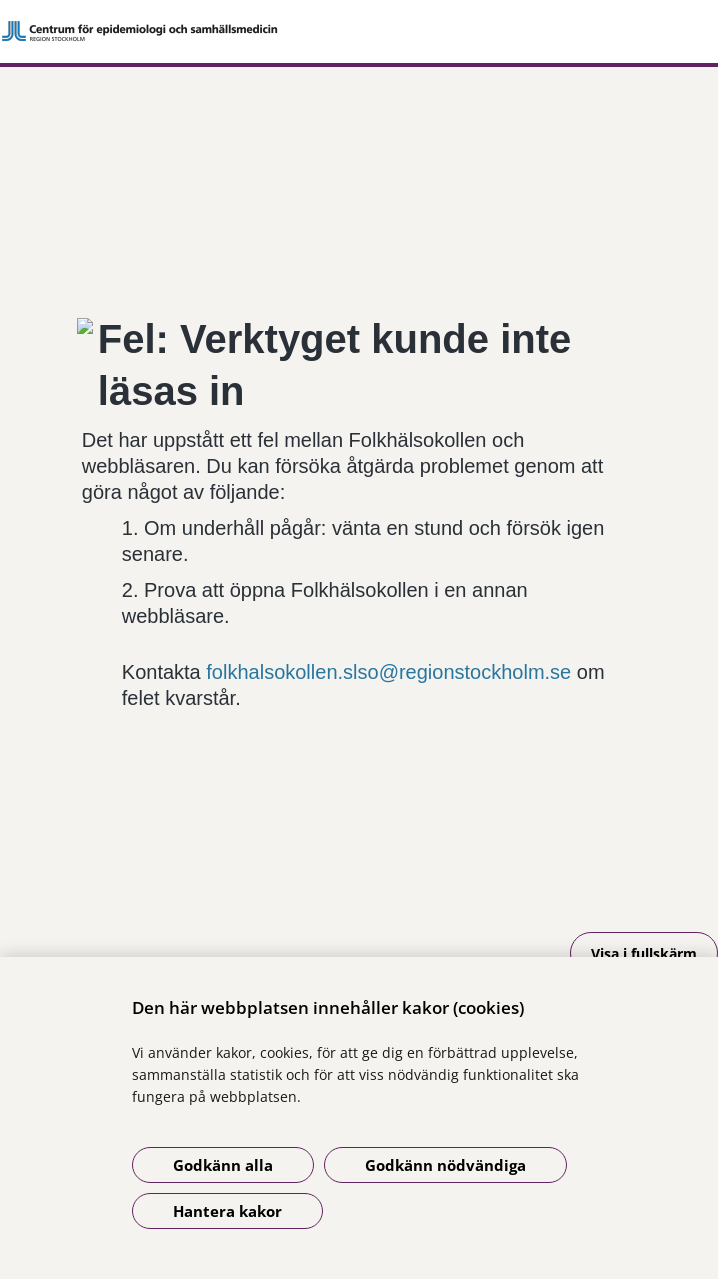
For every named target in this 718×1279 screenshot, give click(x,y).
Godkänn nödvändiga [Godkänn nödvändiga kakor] (445, 1165)
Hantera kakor (227, 1211)
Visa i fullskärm (644, 953)
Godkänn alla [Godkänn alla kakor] (223, 1165)
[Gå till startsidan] (359, 31)
